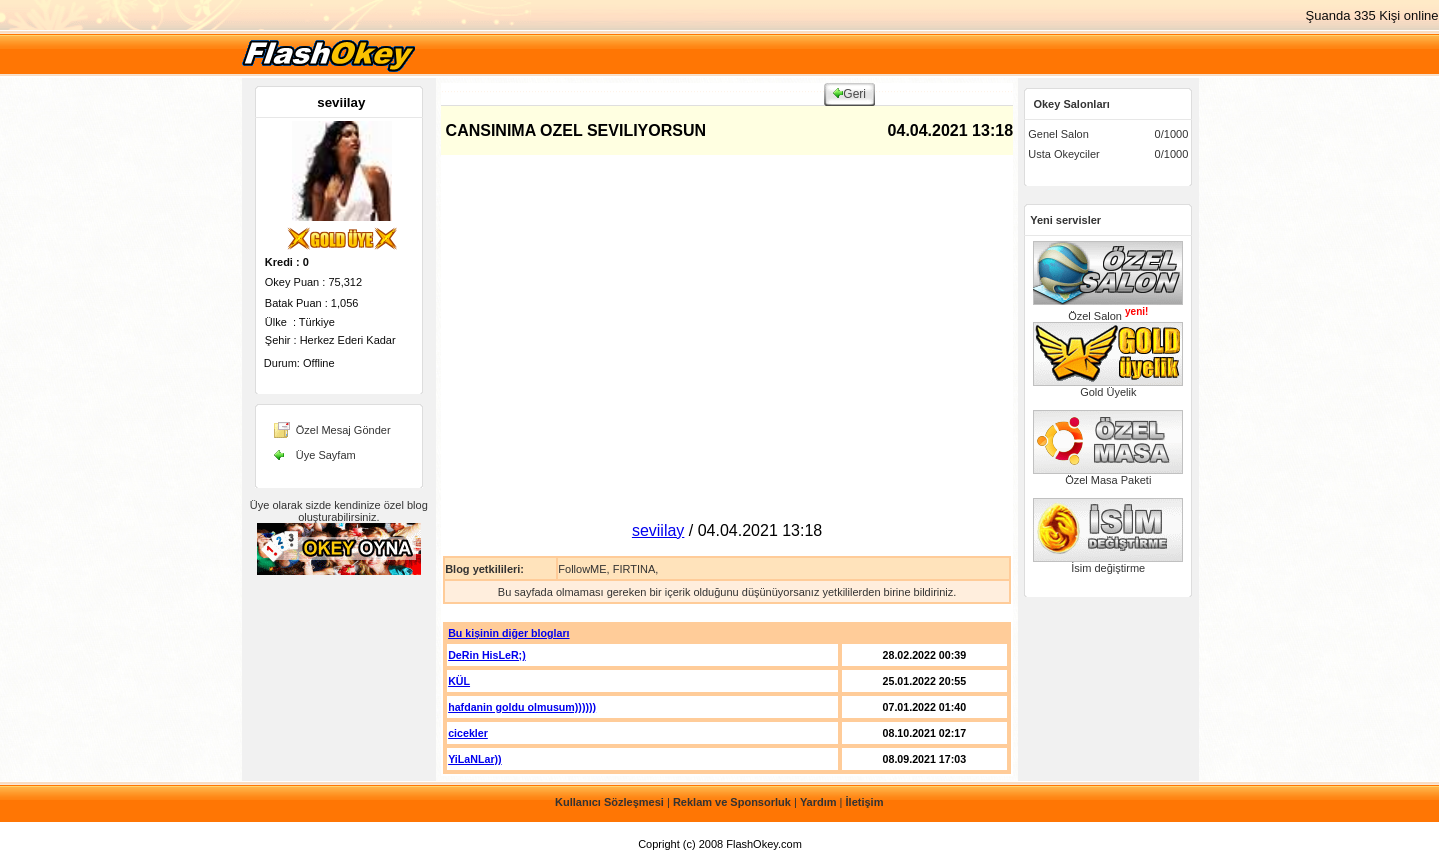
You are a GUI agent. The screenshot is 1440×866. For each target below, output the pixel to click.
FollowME (582, 569)
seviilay (341, 102)
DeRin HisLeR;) (487, 655)
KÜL (459, 681)
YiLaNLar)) (474, 759)
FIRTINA (634, 569)
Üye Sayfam (326, 455)
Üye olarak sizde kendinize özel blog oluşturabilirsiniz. (339, 511)
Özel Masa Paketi (1108, 475)
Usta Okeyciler (1064, 154)
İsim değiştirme (1108, 563)
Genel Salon (1058, 134)
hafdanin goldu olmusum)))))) (522, 707)
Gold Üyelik (1108, 387)
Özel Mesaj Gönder (343, 430)
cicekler (468, 733)
